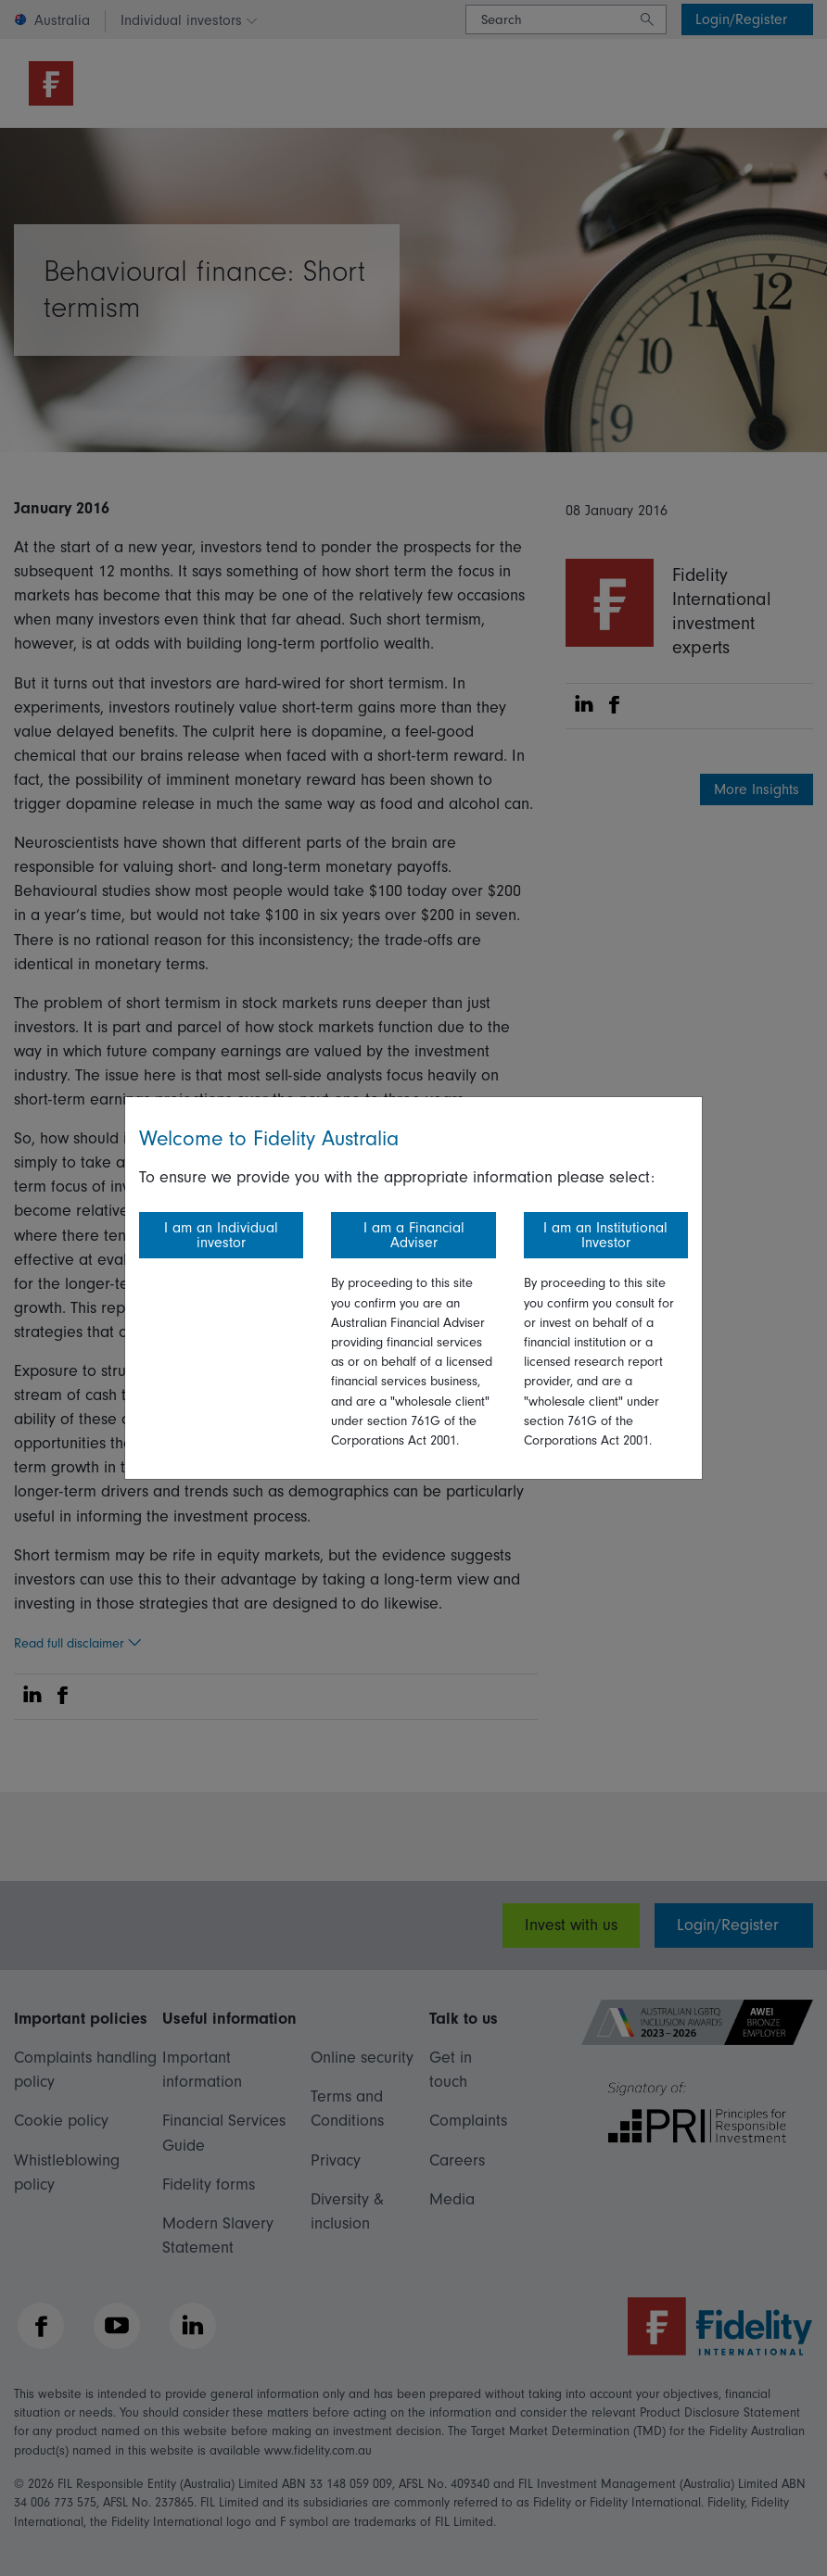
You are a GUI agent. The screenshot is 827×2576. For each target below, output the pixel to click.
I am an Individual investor (221, 1235)
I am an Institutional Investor (605, 1235)
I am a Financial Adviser (413, 1235)
